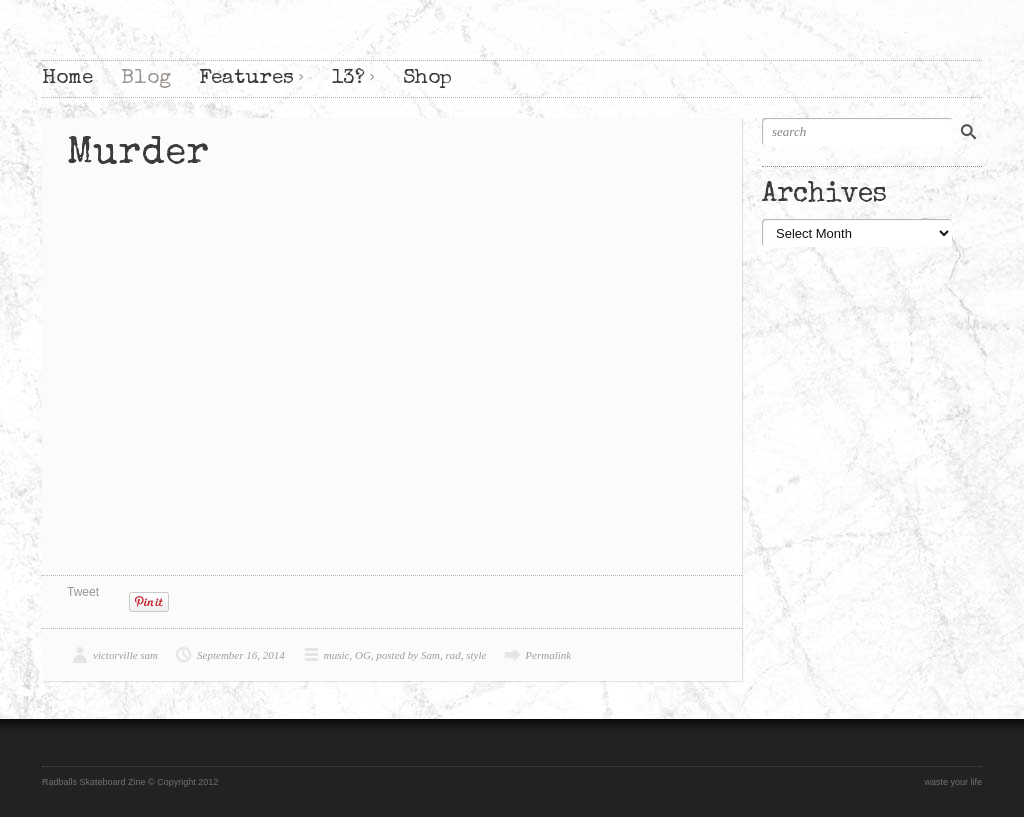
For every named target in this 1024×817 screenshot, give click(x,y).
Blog (146, 78)
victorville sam (125, 655)
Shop (427, 78)
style (476, 655)
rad (452, 655)
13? (348, 78)
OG (363, 655)
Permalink (548, 655)
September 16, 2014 (241, 655)
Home (67, 78)
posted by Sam (408, 655)
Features (246, 78)
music (337, 655)
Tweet (83, 592)
